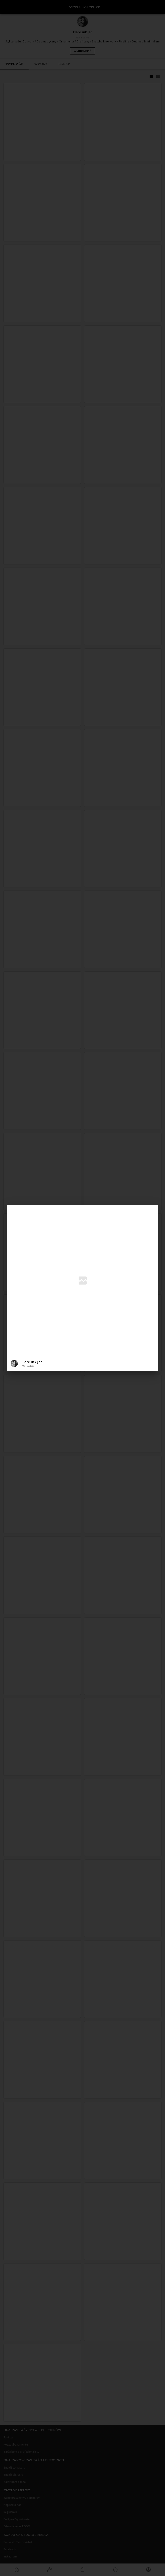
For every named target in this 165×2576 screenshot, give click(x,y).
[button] (82, 1363)
